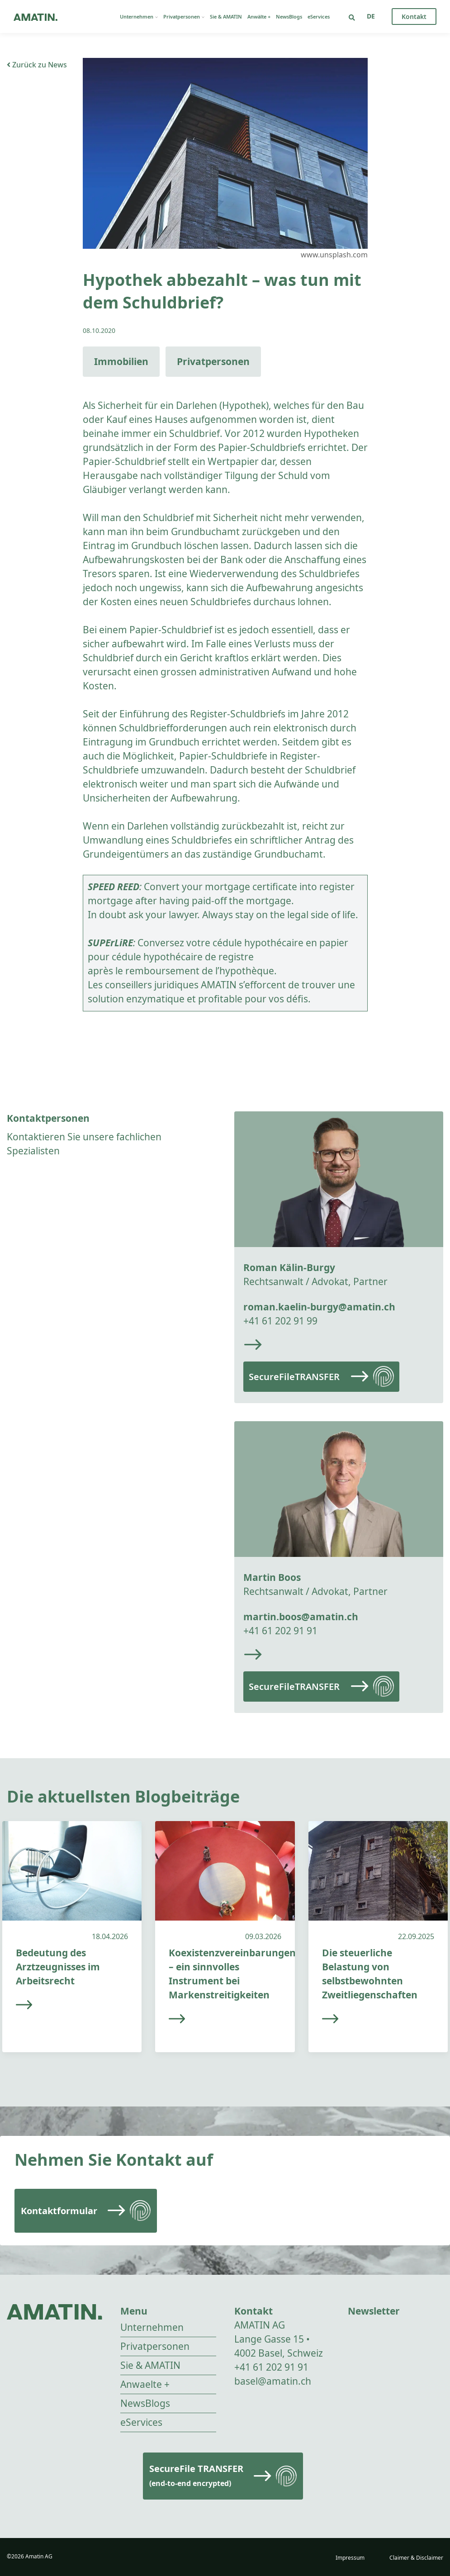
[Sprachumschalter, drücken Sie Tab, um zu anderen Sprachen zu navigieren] (371, 16)
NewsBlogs (289, 16)
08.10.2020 (99, 330)
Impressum (350, 2558)
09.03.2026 (263, 1936)
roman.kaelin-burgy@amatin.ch (319, 1306)
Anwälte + (258, 16)
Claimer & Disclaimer (416, 2558)
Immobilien (121, 361)
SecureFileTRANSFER (294, 1377)
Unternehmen (139, 16)
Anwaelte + (145, 2384)
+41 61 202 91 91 (280, 1630)
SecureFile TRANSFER (196, 2475)
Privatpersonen (183, 16)
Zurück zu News (37, 65)
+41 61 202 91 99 (280, 1320)
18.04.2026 (110, 1936)
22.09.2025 (416, 1936)
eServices (319, 16)
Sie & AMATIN (226, 16)
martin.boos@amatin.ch (300, 1616)
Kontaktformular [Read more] (59, 2211)
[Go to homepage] (35, 16)
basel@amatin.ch (272, 2381)
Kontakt (414, 16)
